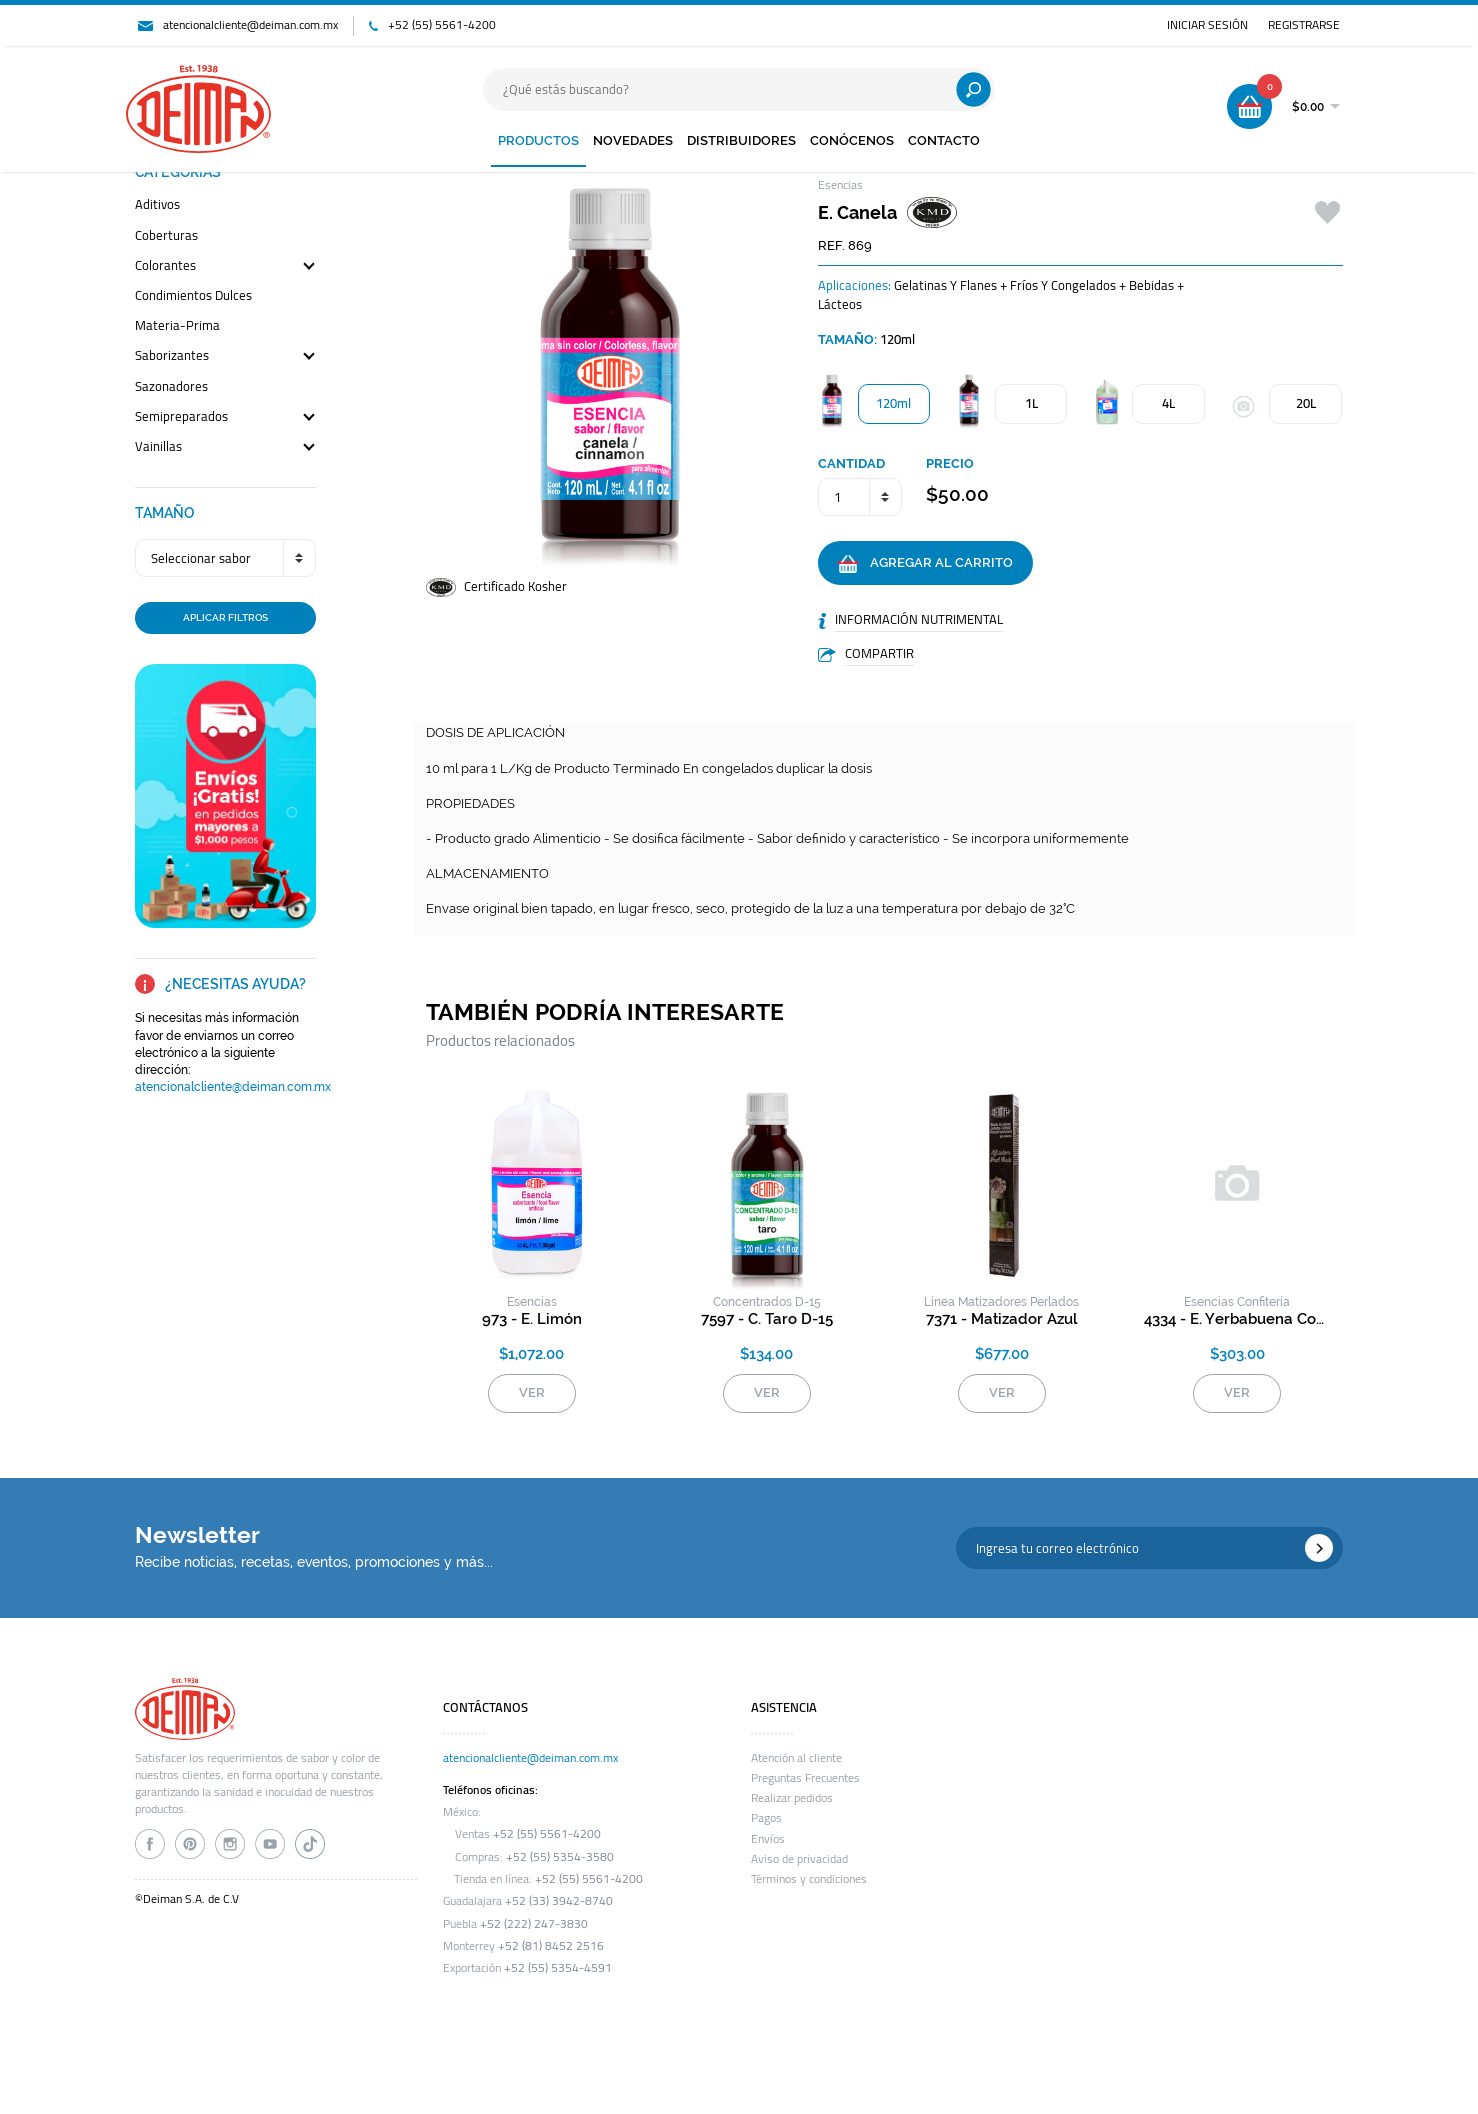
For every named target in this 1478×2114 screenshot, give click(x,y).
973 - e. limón (532, 1319)
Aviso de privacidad (799, 1859)
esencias (532, 1302)
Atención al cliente (796, 1758)
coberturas (166, 236)
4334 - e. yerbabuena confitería (1237, 1319)
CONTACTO (944, 140)
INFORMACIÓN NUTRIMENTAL (919, 619)
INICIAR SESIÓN (1207, 25)
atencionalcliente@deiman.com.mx (250, 25)
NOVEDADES (633, 140)
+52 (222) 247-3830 (534, 1924)
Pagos (766, 1818)
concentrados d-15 (767, 1302)
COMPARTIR (879, 653)
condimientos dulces (193, 296)
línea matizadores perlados (1001, 1302)
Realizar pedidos (792, 1798)
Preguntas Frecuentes (805, 1778)
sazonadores (171, 387)
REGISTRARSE (1304, 25)
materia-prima (177, 326)
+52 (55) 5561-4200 (442, 25)
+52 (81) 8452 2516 (551, 1946)
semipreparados (181, 417)
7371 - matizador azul (1001, 1319)
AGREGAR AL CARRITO (925, 564)
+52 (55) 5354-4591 (558, 1968)
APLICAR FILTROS (225, 617)
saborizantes (172, 356)
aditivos (157, 205)
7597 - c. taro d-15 (767, 1319)
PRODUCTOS (538, 140)
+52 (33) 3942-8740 (559, 1901)
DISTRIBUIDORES (741, 140)
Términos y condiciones (809, 1879)
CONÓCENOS (852, 140)
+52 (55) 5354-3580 (560, 1857)
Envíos (768, 1839)
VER (532, 1392)
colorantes (165, 266)
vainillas (158, 447)
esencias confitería (1237, 1302)
